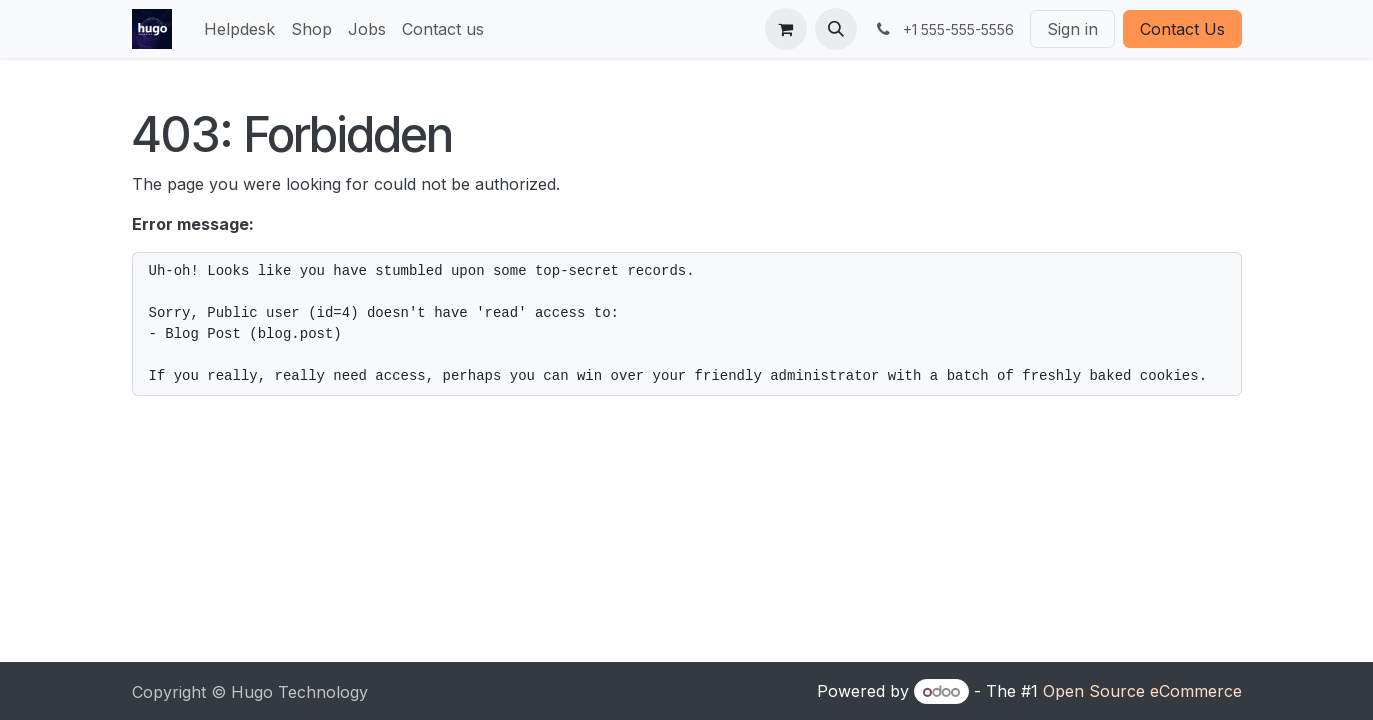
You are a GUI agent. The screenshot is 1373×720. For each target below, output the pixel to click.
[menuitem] (239, 29)
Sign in (1072, 29)
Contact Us (1182, 29)
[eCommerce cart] (786, 29)
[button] (836, 29)
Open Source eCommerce (1142, 691)
